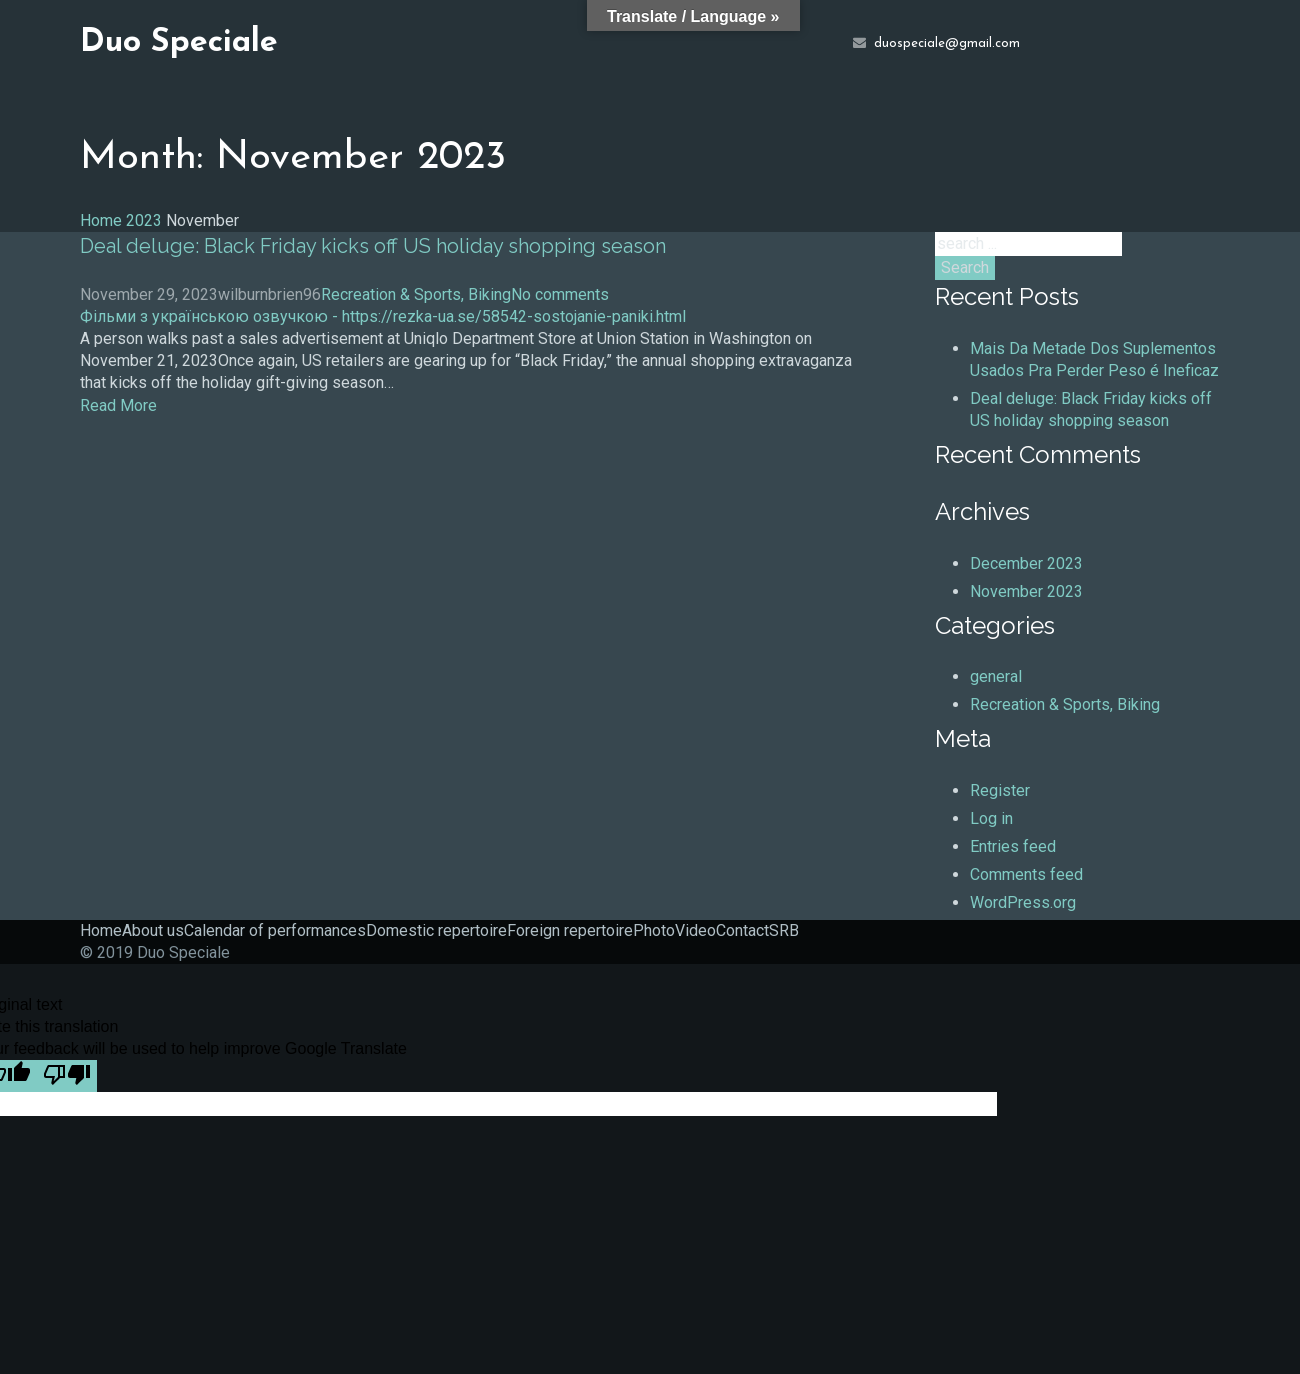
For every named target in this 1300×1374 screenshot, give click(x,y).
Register (1000, 790)
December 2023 (1026, 563)
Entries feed (1013, 846)
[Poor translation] (67, 1076)
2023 (144, 220)
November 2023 (1026, 591)
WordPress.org (1023, 902)
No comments (560, 294)
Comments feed (1026, 874)
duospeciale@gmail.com (947, 44)
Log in (991, 818)
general (996, 676)
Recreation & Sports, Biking (416, 294)
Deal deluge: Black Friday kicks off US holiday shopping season (373, 246)
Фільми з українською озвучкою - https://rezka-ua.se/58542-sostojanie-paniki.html (383, 316)
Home (101, 220)
